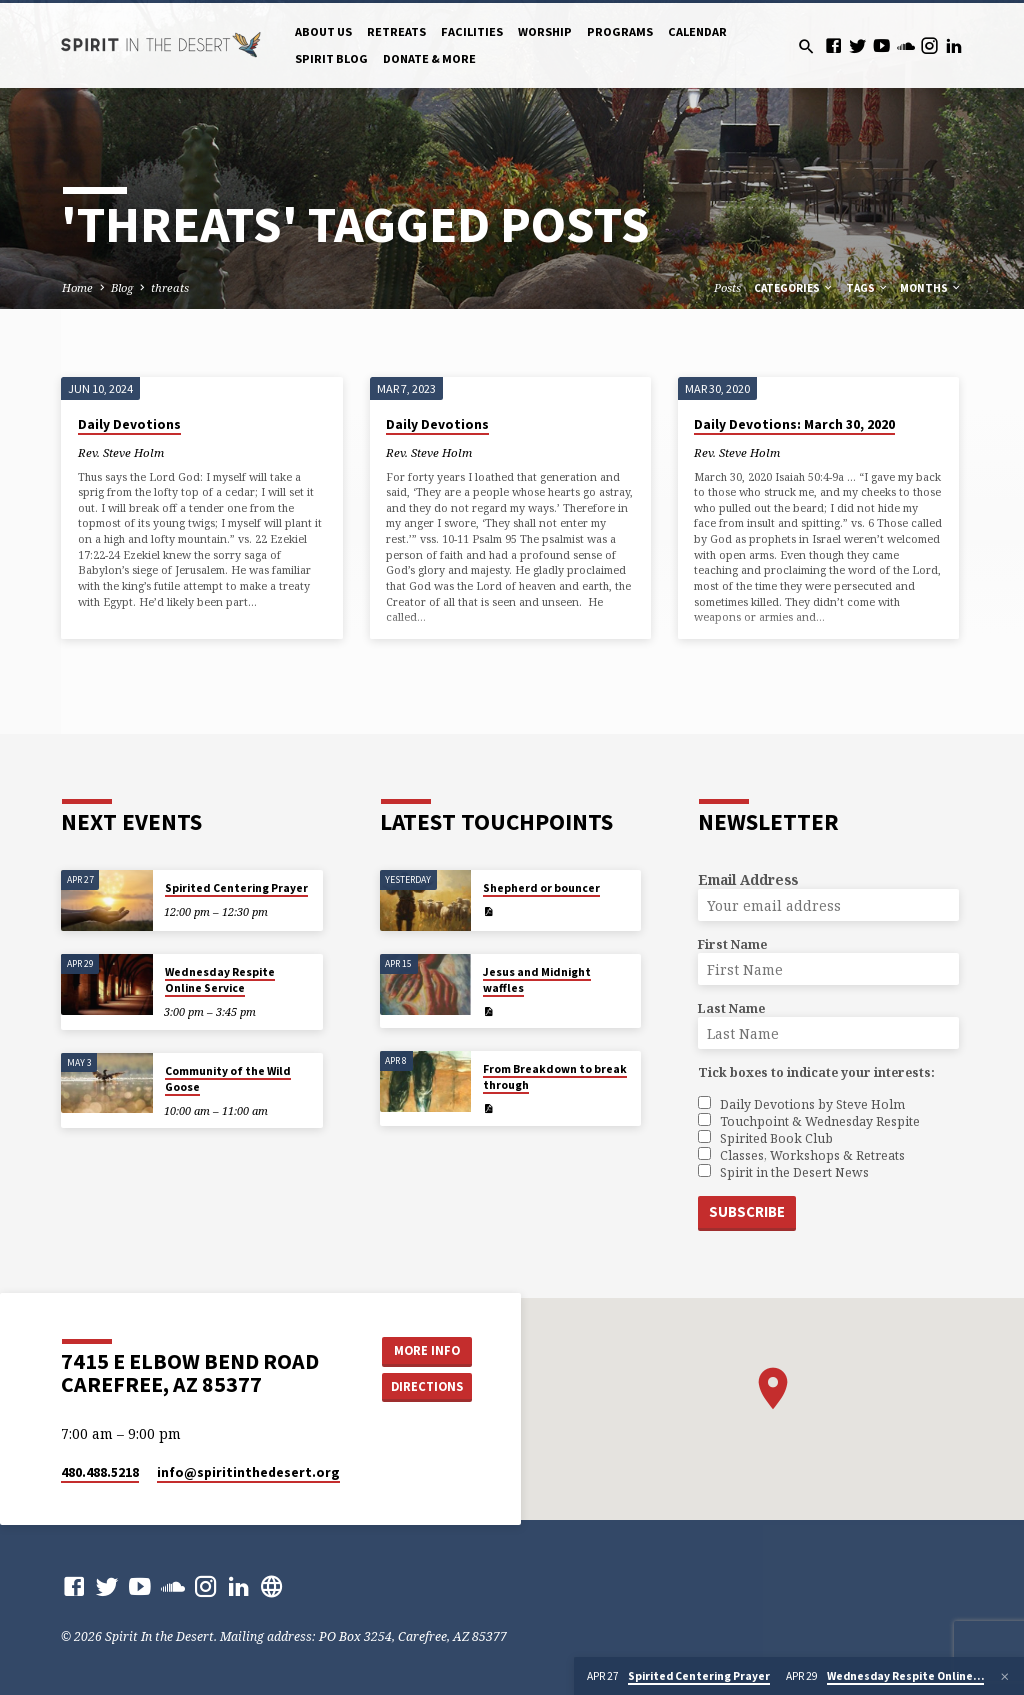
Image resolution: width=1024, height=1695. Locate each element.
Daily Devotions (129, 424)
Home (77, 287)
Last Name (731, 1008)
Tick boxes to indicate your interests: (816, 1072)
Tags (867, 288)
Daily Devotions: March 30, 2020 (794, 424)
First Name (732, 944)
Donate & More (429, 58)
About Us (323, 31)
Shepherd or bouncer (541, 888)
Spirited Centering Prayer (236, 888)
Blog (122, 287)
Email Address (748, 879)
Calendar (697, 31)
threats (170, 287)
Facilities (472, 31)
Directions (427, 1386)
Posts (727, 287)
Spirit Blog (331, 58)
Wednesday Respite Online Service (220, 980)
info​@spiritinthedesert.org (248, 1472)
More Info (427, 1350)
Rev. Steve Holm (121, 452)
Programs (620, 31)
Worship (545, 31)
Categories (794, 288)
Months (931, 288)
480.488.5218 (100, 1472)
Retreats (396, 31)
